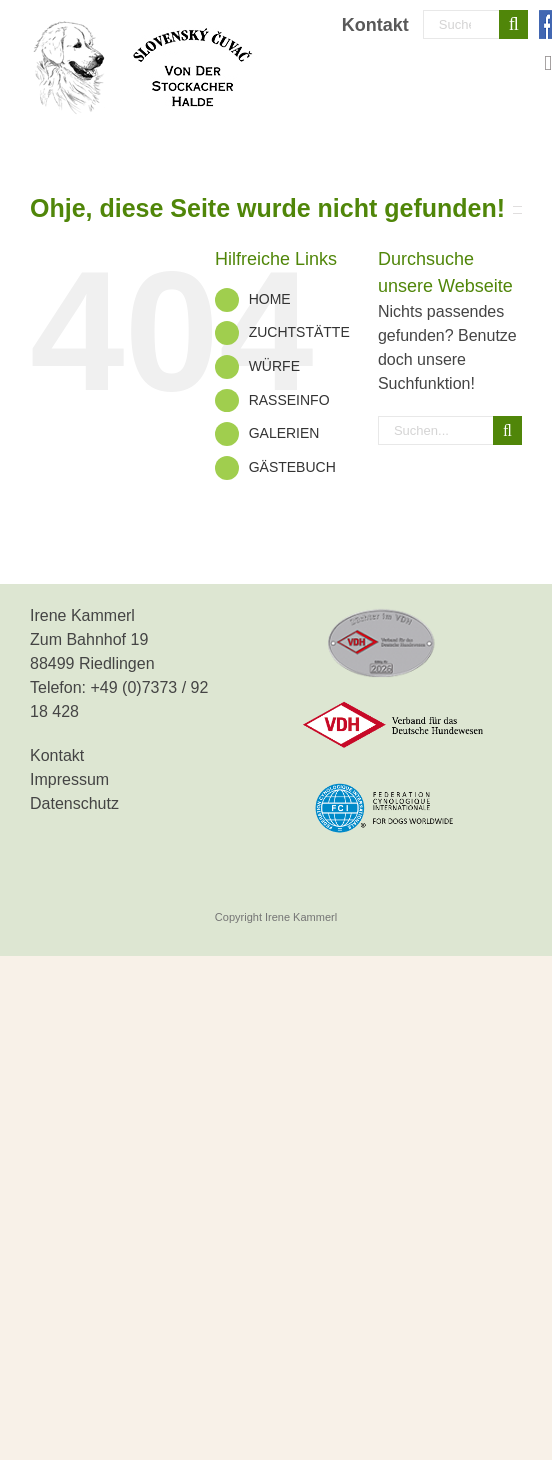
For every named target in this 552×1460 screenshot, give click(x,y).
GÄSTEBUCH (292, 467)
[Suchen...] (461, 24)
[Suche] (513, 24)
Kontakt (57, 755)
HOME (270, 299)
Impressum (69, 779)
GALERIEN (284, 433)
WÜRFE (274, 366)
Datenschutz (74, 803)
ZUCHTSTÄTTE (299, 332)
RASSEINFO (289, 400)
